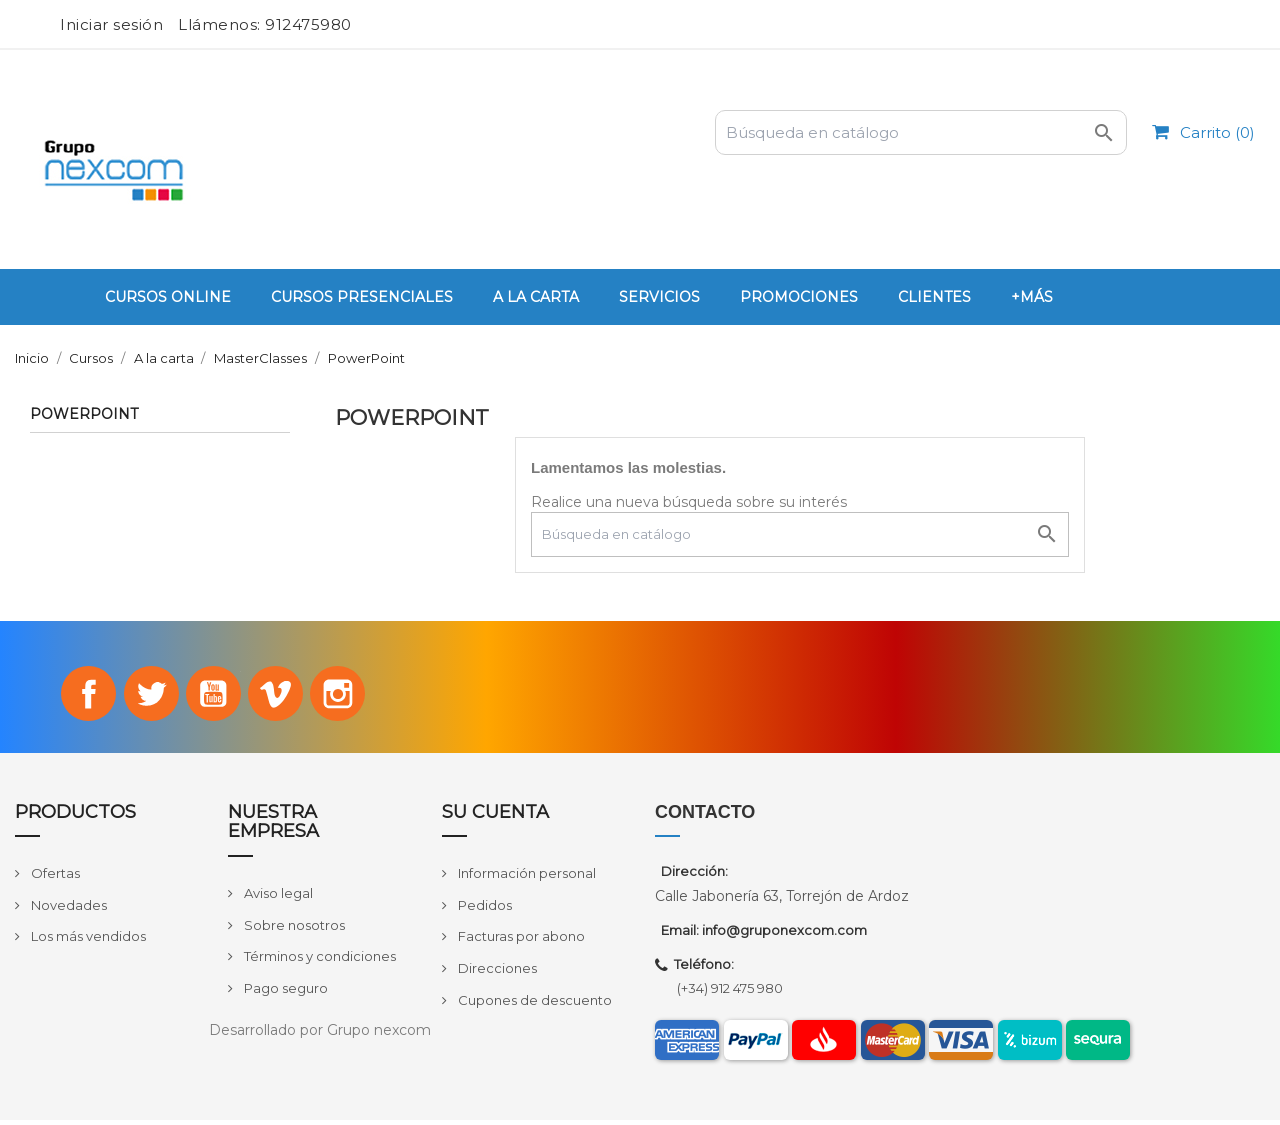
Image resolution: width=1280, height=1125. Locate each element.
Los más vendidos (87, 942)
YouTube (213, 696)
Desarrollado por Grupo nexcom (320, 1035)
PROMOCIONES (799, 297)
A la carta (536, 297)
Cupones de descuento (533, 1005)
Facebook (78, 696)
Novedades (67, 910)
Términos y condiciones (318, 962)
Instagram (349, 696)
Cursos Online (168, 297)
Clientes (934, 297)
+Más (1032, 297)
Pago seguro (284, 993)
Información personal (525, 879)
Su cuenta (495, 817)
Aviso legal (277, 898)
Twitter (146, 696)
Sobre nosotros (293, 930)
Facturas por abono (520, 942)
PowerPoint (84, 415)
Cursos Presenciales (362, 297)
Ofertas (54, 879)
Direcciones (496, 973)
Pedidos (483, 910)
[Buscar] (921, 132)
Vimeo (281, 696)
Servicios (659, 297)
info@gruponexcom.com (784, 936)
